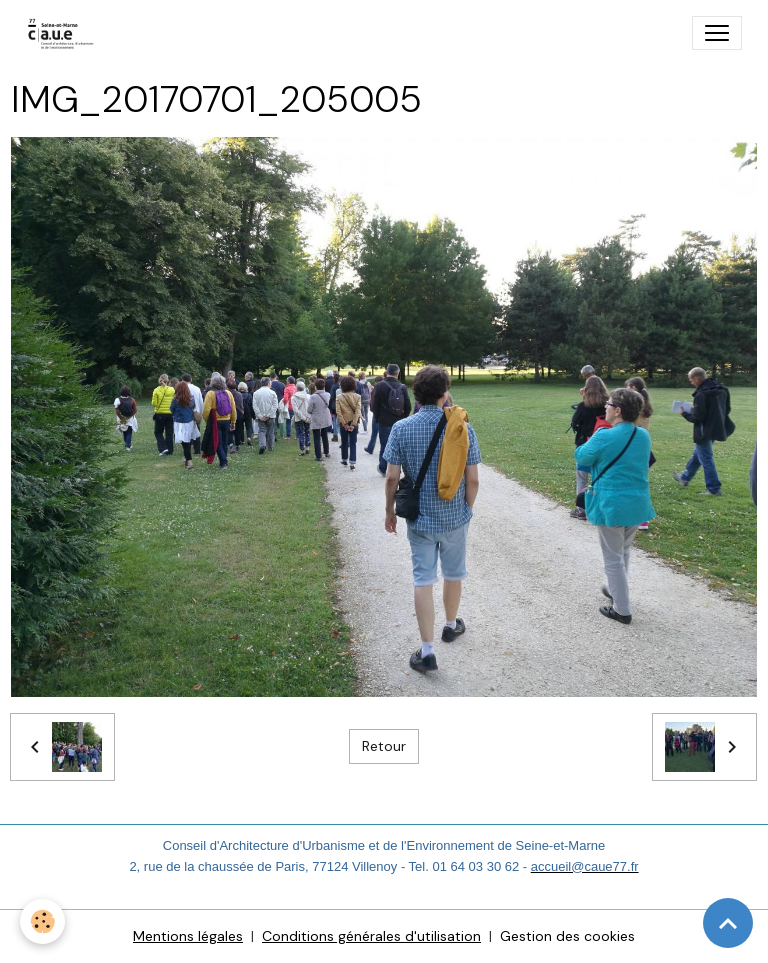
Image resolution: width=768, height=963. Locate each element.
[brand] (65, 33)
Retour (384, 746)
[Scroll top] (728, 923)
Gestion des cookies (567, 936)
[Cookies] (42, 921)
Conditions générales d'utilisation (371, 936)
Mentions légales (188, 936)
